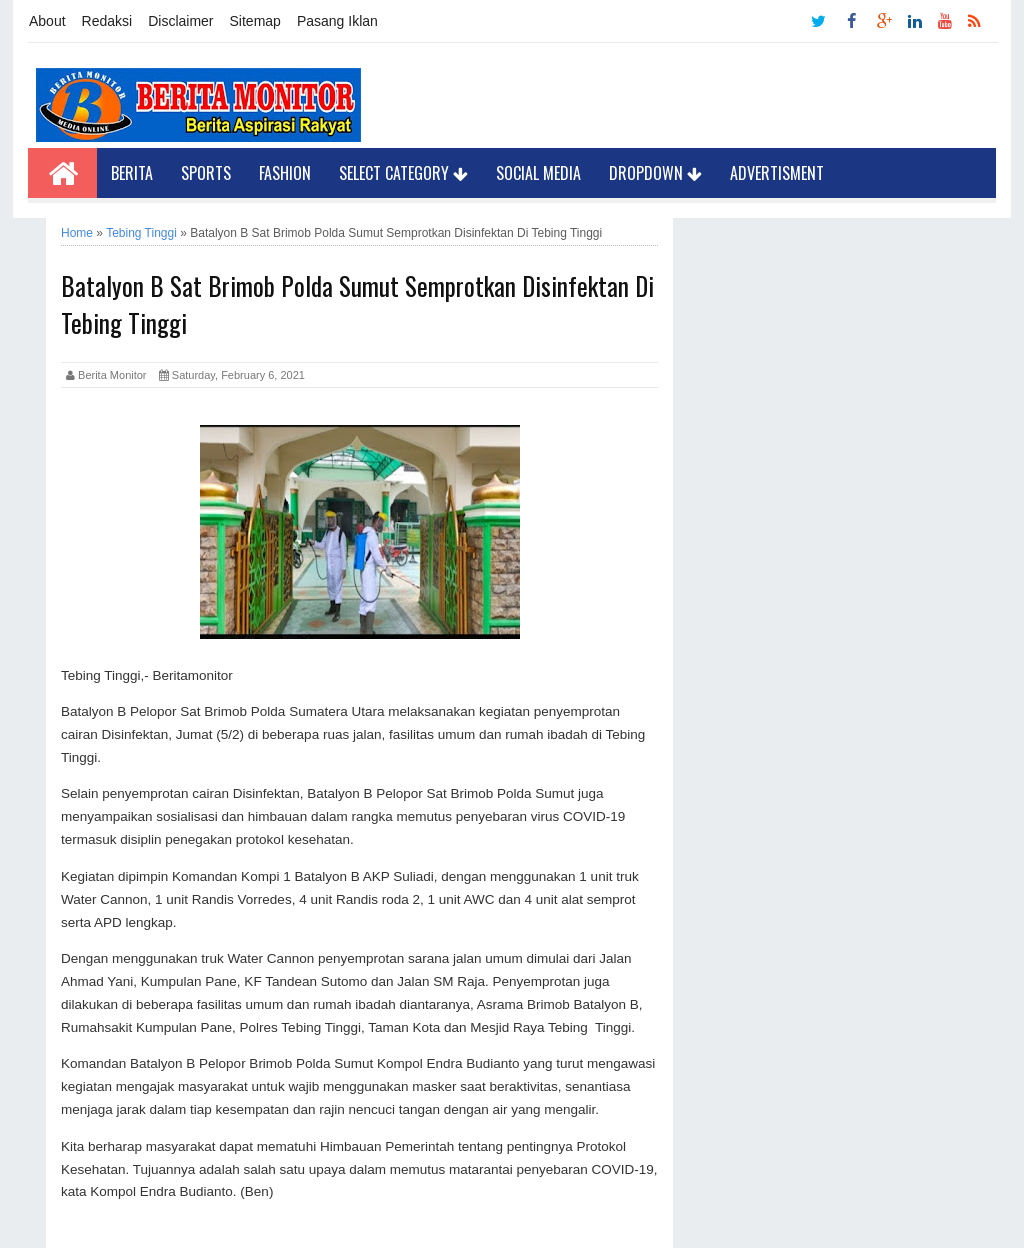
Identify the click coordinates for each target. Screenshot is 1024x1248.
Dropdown (655, 173)
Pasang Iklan (337, 21)
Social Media (538, 173)
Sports (206, 173)
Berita (132, 173)
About (47, 21)
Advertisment (777, 173)
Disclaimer (180, 21)
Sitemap (255, 21)
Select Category (403, 173)
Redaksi (107, 21)
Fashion (285, 173)
